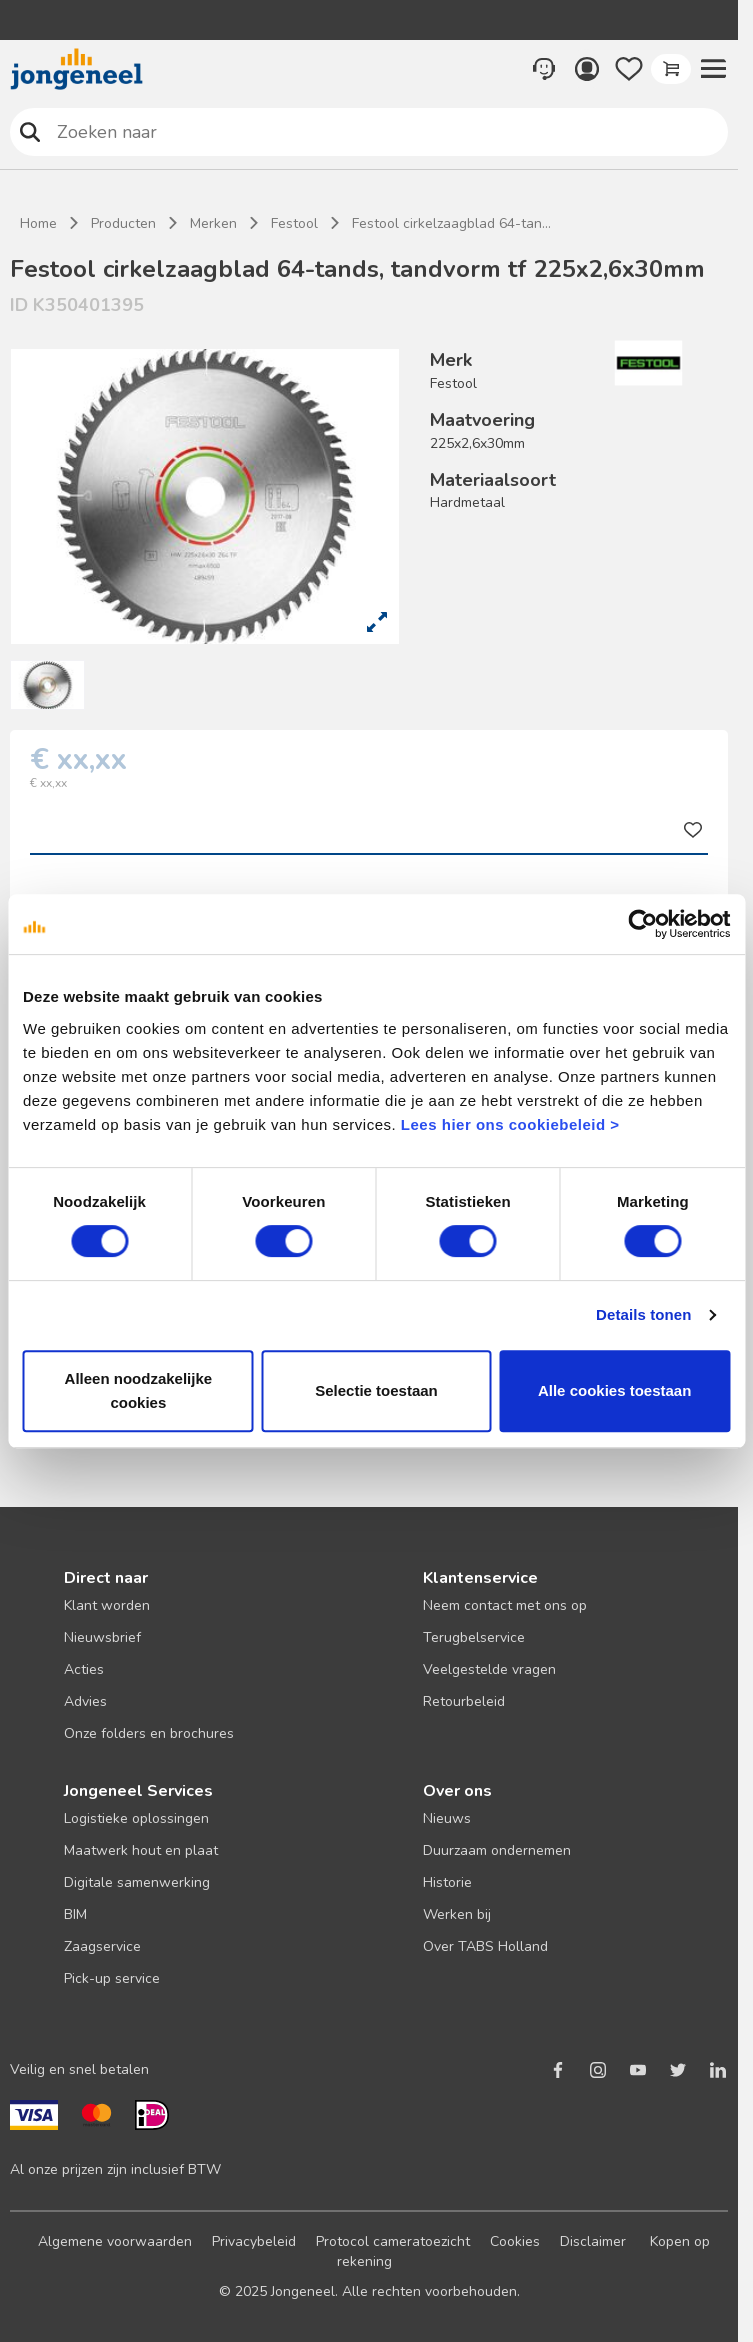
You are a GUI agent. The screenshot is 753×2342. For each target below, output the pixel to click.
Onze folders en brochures (149, 1733)
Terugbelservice (474, 1637)
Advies (85, 1701)
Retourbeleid (464, 1701)
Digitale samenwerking (137, 1882)
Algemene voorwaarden (115, 2241)
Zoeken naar (30, 131)
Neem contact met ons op (505, 1605)
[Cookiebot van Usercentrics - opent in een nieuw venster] (642, 924)
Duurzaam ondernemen (497, 1850)
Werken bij (457, 1914)
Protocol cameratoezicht (393, 2241)
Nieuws (447, 1818)
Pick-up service (112, 1978)
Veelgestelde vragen (489, 1669)
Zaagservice (102, 1946)
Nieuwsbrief (102, 1637)
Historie (447, 1882)
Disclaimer (593, 2241)
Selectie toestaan (376, 1390)
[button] (713, 69)
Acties (84, 1669)
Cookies (515, 2241)
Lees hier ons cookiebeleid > (510, 1124)
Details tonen (643, 1314)
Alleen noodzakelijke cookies (139, 1390)
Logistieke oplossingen (136, 1818)
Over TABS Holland (485, 1946)
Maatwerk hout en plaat (141, 1850)
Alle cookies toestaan (614, 1390)
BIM (75, 1914)
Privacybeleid (254, 2241)
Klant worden (107, 1605)
